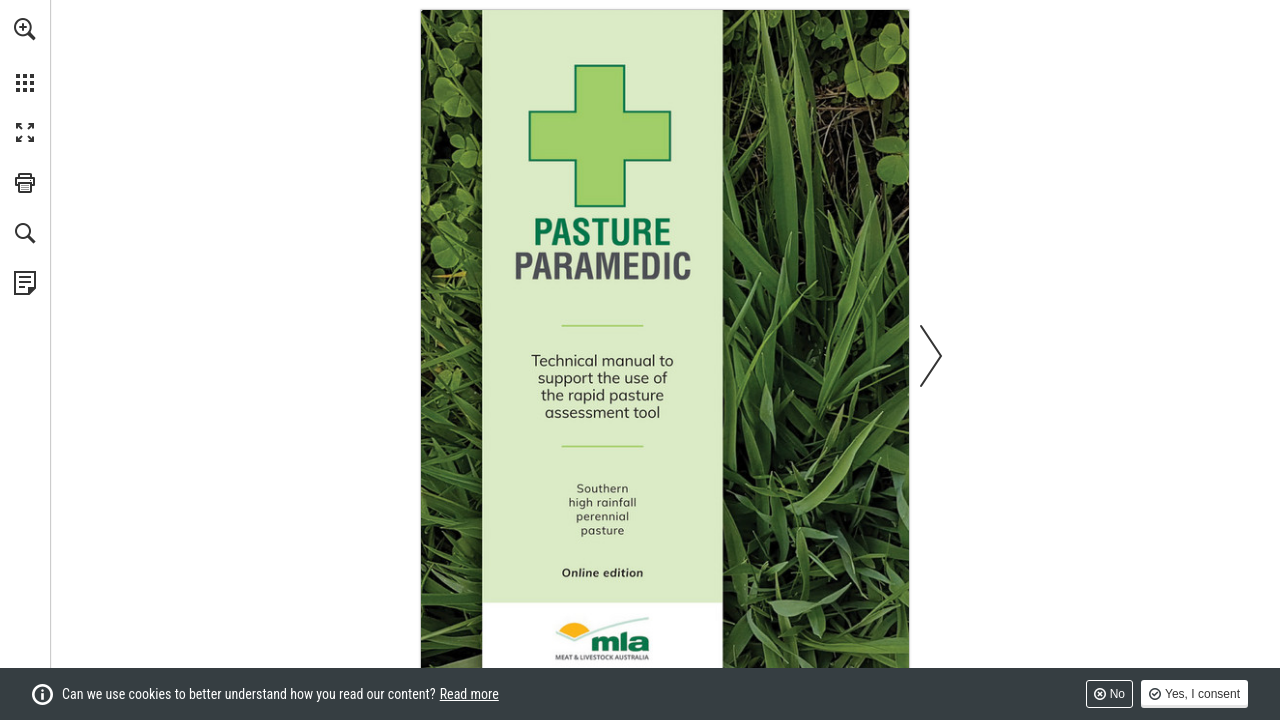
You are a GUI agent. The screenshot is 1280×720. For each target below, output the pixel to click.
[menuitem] (25, 55)
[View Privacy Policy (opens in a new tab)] (25, 283)
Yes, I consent (1202, 694)
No (1117, 694)
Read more (469, 694)
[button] (25, 29)
